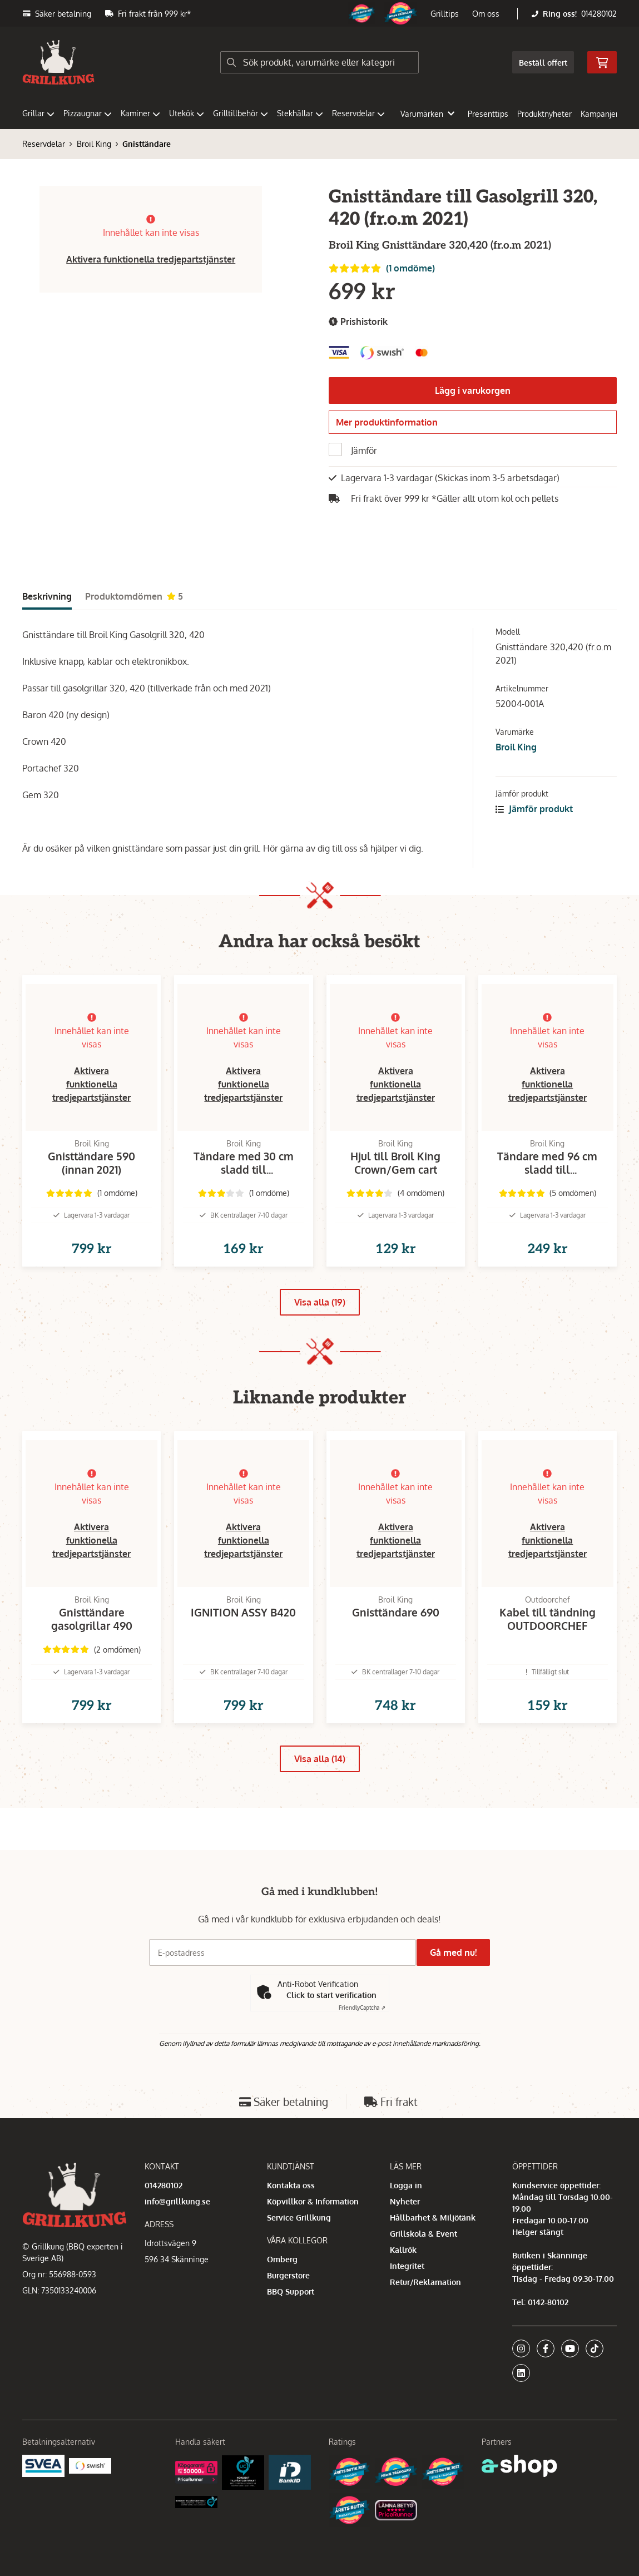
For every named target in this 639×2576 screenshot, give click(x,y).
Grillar (38, 113)
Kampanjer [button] (605, 113)
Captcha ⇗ (362, 2007)
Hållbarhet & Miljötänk (432, 2217)
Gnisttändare (146, 144)
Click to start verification (331, 1995)
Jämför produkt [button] (534, 815)
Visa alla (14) (319, 1800)
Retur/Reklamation (425, 2282)
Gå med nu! (457, 1952)
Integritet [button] (407, 2266)
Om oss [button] (485, 13)
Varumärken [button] (427, 113)
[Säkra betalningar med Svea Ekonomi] (43, 2465)
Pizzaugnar (87, 113)
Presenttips (488, 113)
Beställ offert (543, 62)
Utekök (186, 113)
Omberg (282, 2259)
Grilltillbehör (240, 113)
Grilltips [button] (444, 13)
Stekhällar (300, 113)
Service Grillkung (299, 2217)
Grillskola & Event (423, 2233)
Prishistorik (358, 322)
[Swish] (90, 2465)
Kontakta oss (291, 2185)
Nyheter (405, 2201)
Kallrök (403, 2249)
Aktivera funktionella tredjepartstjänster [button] (150, 259)
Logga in (406, 2185)
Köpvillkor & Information (313, 2201)
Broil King (94, 144)
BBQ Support (290, 2291)
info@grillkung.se (177, 2201)
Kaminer (140, 113)
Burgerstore (288, 2275)
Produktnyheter (544, 113)
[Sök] (319, 62)
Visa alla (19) (319, 1326)
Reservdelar (358, 113)
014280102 (599, 13)
